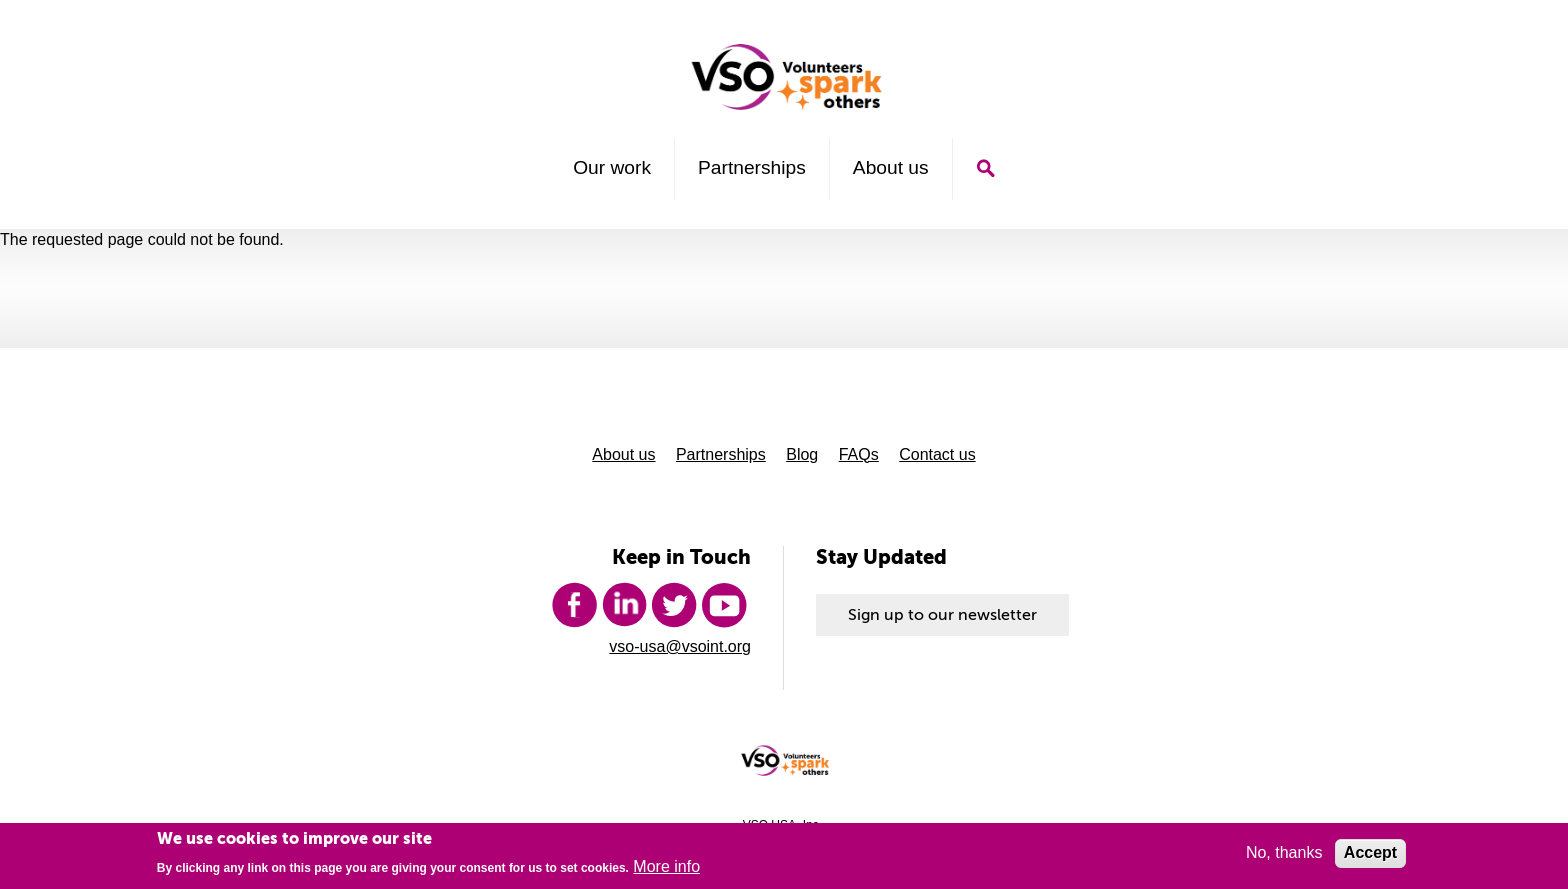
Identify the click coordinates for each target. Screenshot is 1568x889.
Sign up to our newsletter (942, 615)
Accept (1370, 855)
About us (891, 167)
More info (666, 869)
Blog (802, 454)
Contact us (937, 454)
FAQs (859, 454)
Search (985, 168)
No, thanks (1284, 855)
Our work (612, 167)
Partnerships (752, 167)
